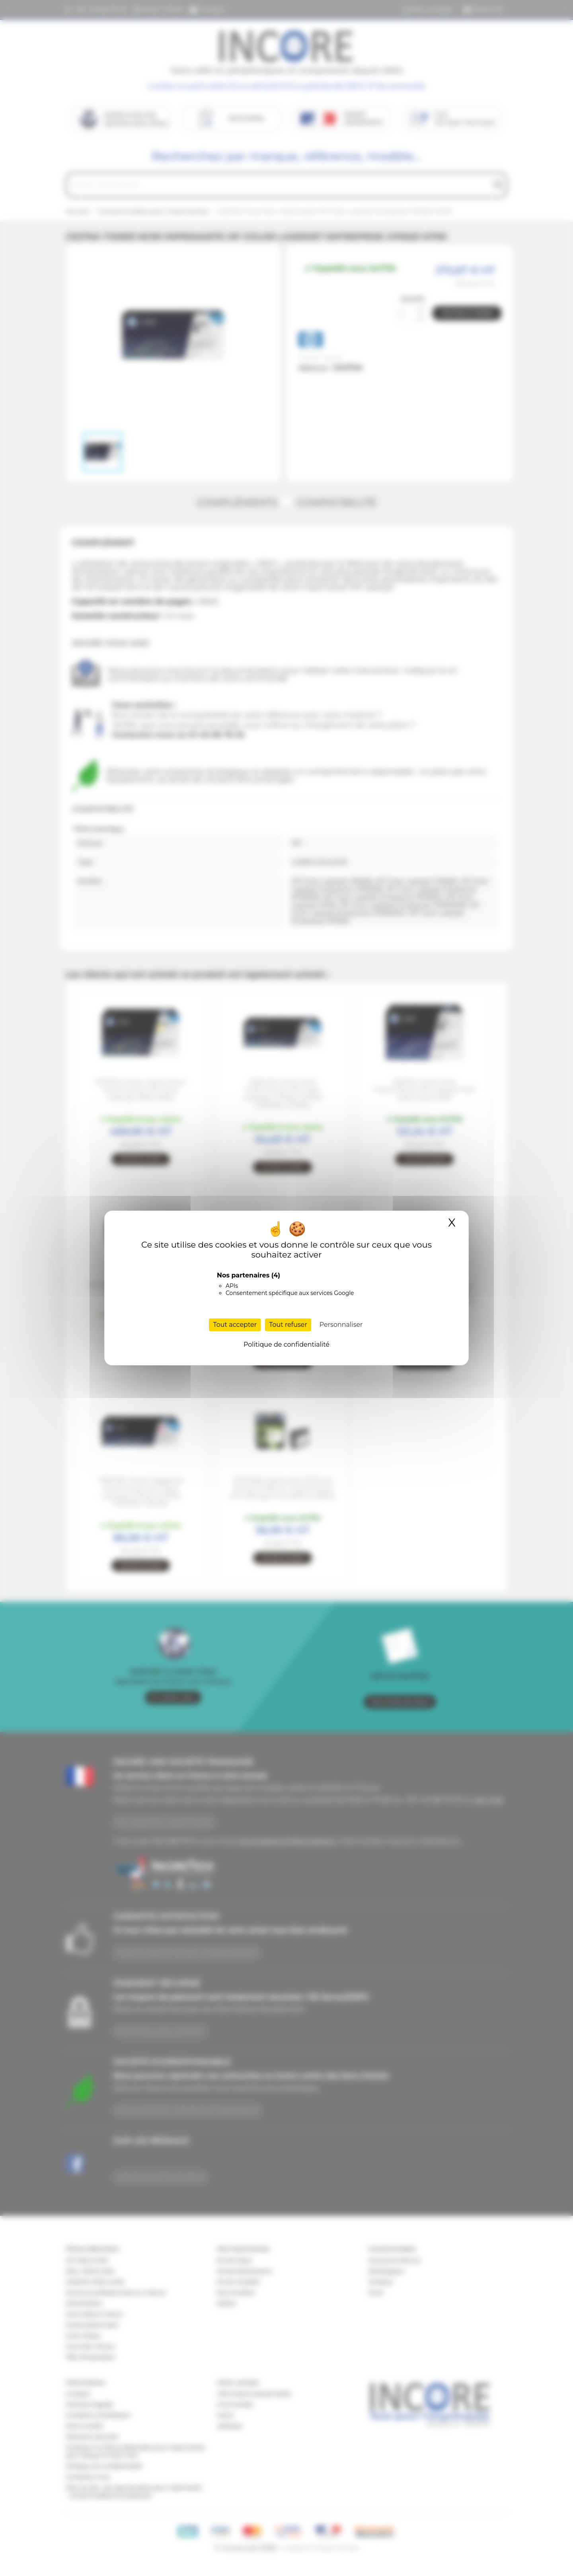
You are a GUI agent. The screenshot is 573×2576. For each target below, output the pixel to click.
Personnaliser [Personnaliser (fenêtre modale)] (341, 1324)
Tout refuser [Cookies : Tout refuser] (288, 1324)
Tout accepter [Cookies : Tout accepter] (235, 1324)
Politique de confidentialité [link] (286, 1344)
